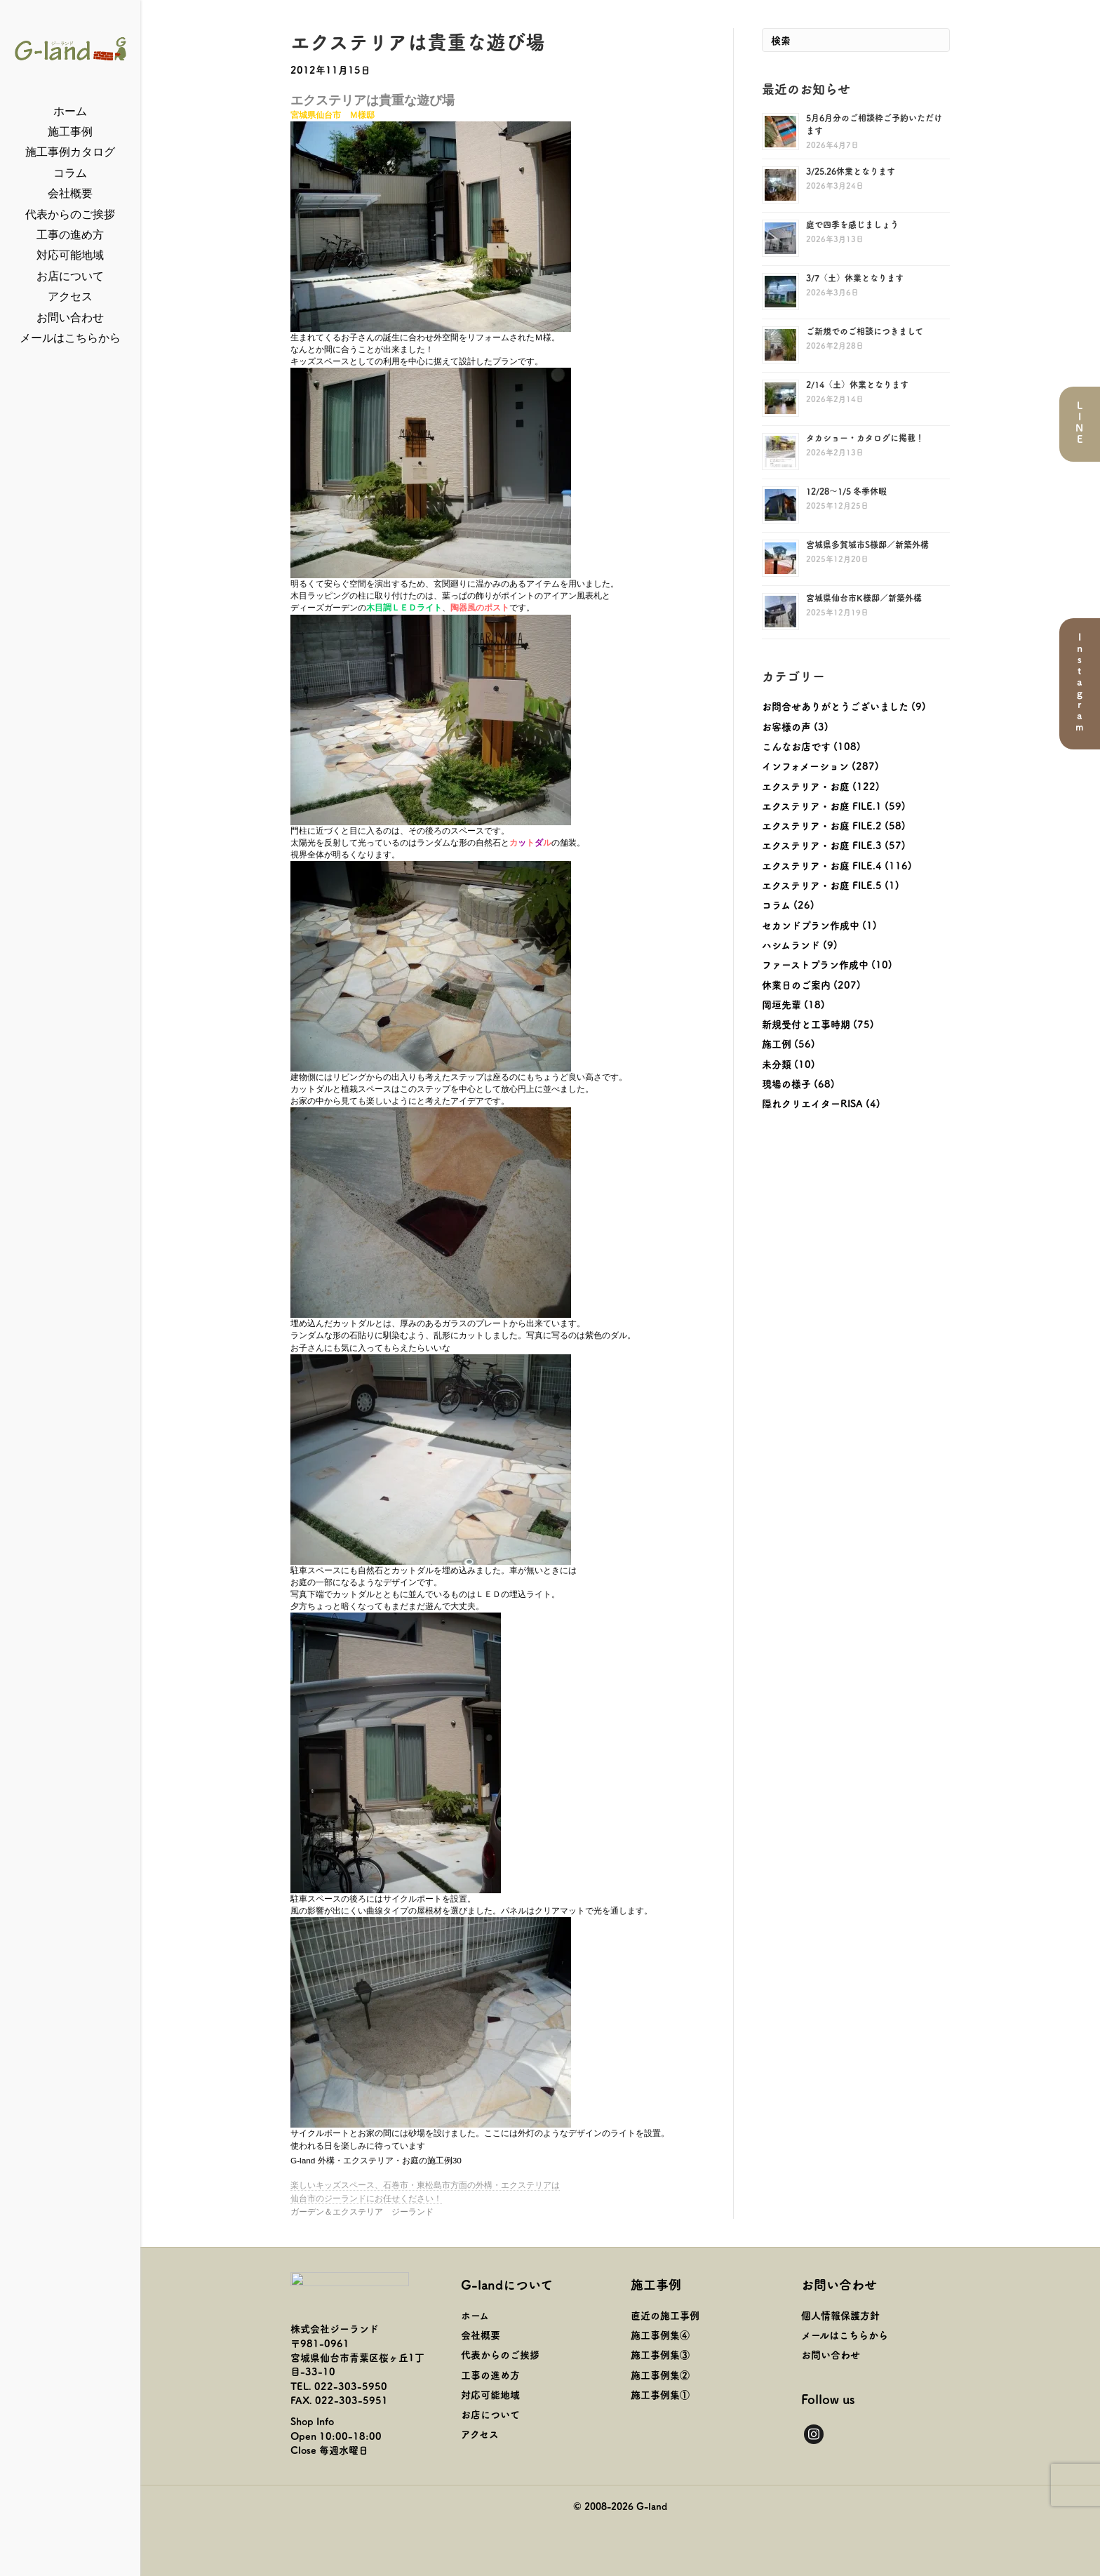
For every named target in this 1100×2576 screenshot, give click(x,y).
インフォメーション (805, 766)
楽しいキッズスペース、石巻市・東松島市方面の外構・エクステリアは (425, 2185)
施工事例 (70, 132)
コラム (70, 173)
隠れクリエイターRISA (812, 1103)
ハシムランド (791, 944)
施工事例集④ (660, 2335)
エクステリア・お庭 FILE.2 (822, 825)
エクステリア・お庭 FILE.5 (822, 885)
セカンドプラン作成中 (810, 925)
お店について (70, 276)
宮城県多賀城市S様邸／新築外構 (867, 544)
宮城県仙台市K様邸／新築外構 (864, 597)
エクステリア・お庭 (806, 786)
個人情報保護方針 (840, 2315)
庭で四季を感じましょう (852, 224)
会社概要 (70, 193)
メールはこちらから (70, 338)
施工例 (776, 1043)
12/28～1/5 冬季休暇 (846, 491)
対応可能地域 (70, 255)
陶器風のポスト (479, 608)
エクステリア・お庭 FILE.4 (822, 865)
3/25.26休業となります (850, 171)
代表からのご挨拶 (70, 214)
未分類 (776, 1064)
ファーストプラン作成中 (815, 964)
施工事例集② (660, 2375)
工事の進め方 (70, 235)
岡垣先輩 (781, 1004)
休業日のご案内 (796, 984)
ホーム (70, 111)
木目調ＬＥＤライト (404, 608)
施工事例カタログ (70, 152)
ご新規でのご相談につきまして (864, 331)
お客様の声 (786, 726)
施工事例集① (660, 2394)
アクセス (70, 296)
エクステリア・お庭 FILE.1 (822, 806)
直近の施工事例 (665, 2315)
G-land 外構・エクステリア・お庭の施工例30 (376, 2160)
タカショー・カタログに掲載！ (865, 437)
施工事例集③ (660, 2354)
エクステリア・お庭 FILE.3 (822, 845)
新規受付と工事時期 (806, 1024)
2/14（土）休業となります (857, 384)
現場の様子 (786, 1083)
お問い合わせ (70, 317)
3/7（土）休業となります (855, 277)
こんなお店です (796, 746)
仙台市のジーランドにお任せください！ (366, 2198)
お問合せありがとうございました (835, 706)
